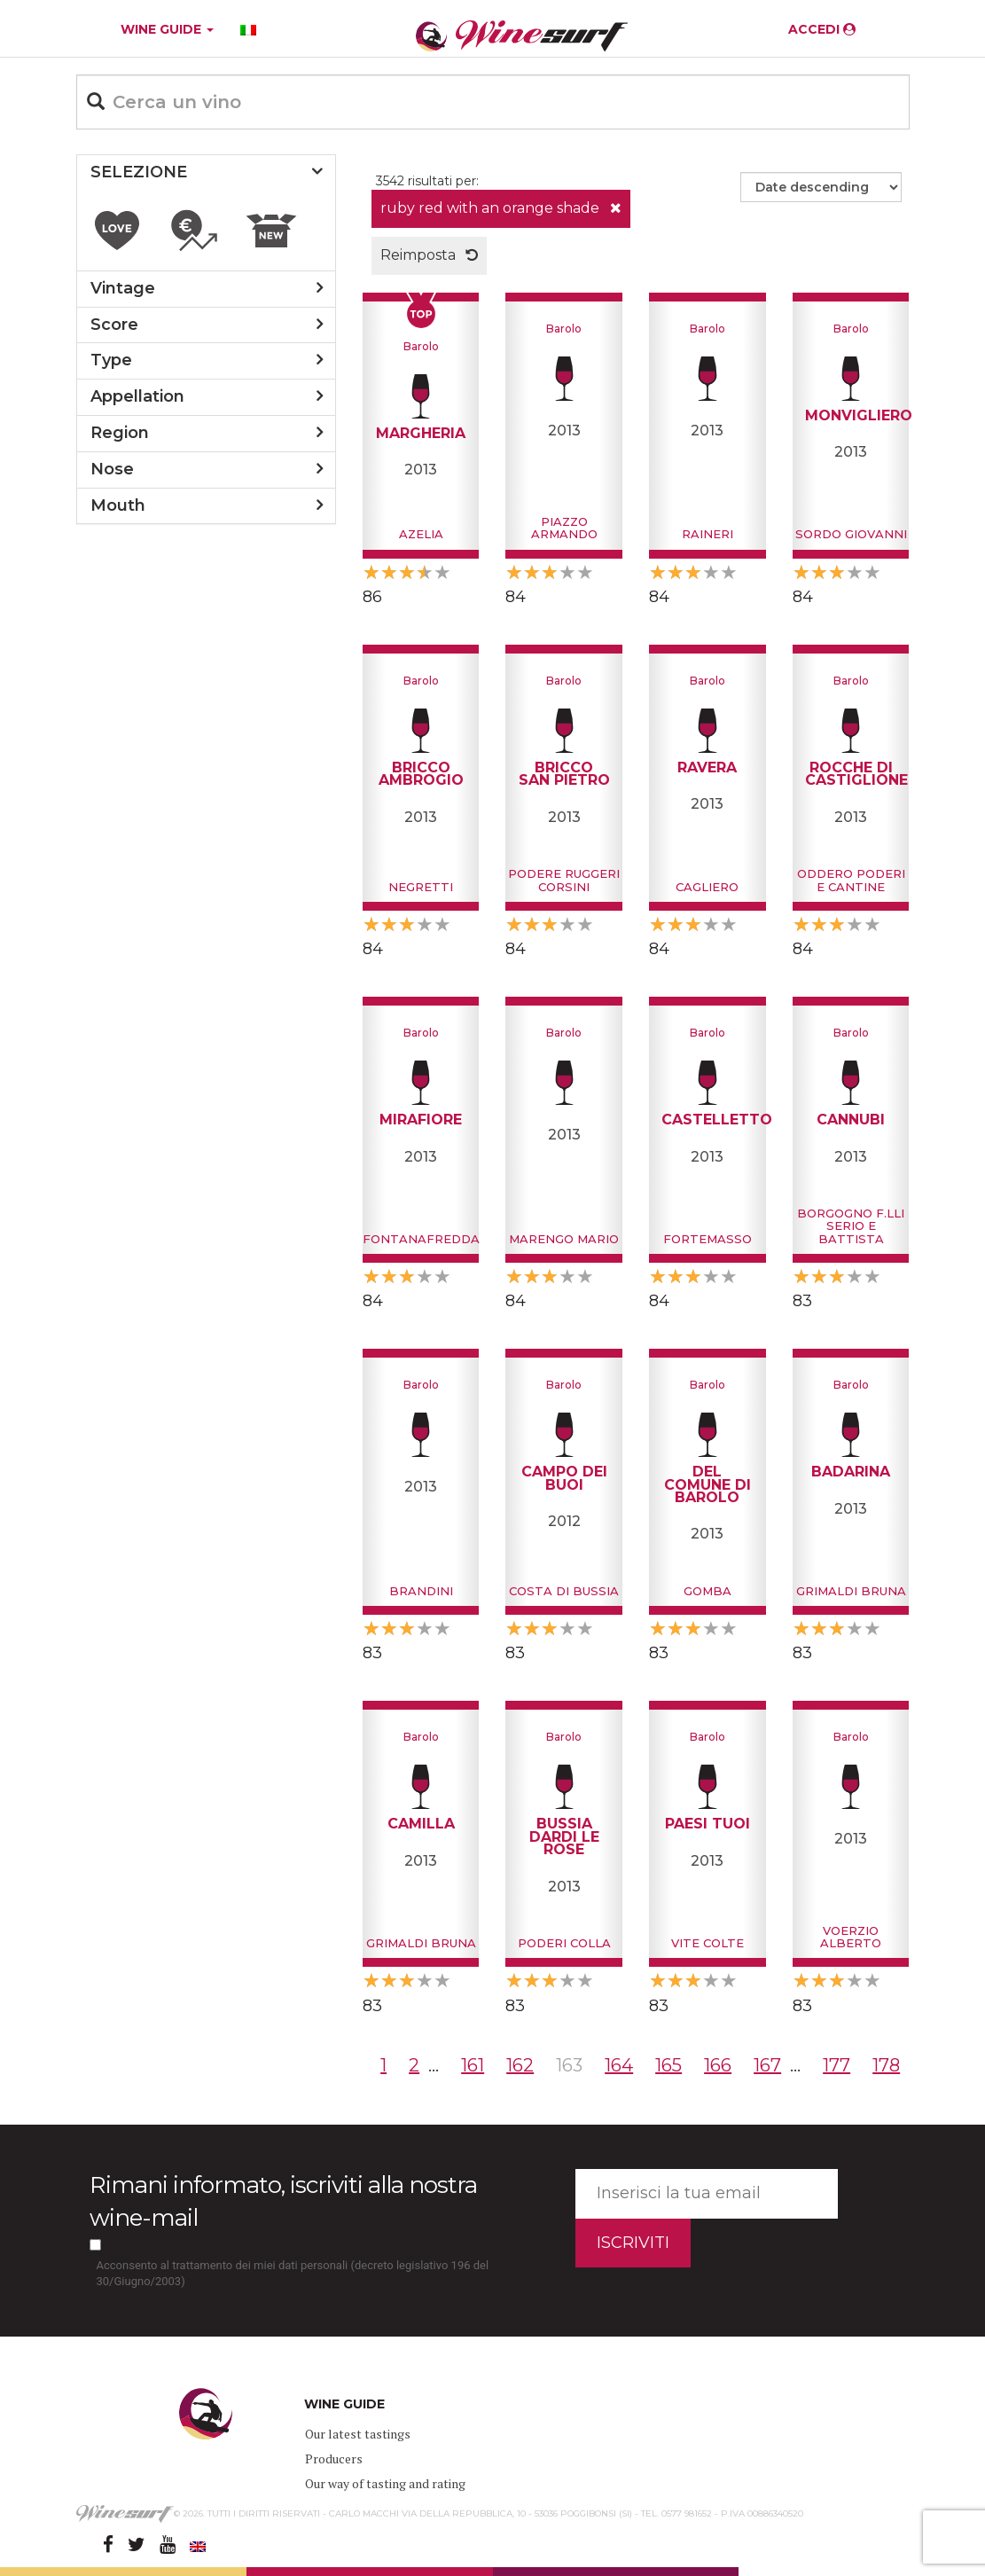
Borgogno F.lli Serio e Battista (850, 1226)
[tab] (206, 173)
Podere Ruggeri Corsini (564, 879)
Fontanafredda (421, 1239)
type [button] (111, 360)
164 (619, 2065)
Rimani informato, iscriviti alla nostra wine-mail (283, 2201)
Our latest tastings (357, 2433)
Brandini (421, 1591)
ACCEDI (822, 29)
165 (668, 2065)
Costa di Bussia (564, 1591)
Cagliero (707, 887)
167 (767, 2065)
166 (717, 2065)
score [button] (114, 324)
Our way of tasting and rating (385, 2483)
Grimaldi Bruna (851, 1591)
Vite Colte (707, 1943)
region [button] (119, 432)
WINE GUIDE (167, 29)
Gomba (707, 1591)
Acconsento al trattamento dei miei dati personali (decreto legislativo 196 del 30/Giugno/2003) (293, 2274)
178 (886, 2065)
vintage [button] (122, 288)
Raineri (707, 534)
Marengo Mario (564, 1239)
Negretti (420, 887)
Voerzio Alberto (850, 1936)
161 (472, 2065)
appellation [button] (137, 396)
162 (520, 2065)
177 (836, 2065)
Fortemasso (707, 1239)
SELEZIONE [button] (138, 172)
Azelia (421, 534)
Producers (334, 2458)
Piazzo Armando (564, 527)
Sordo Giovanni (851, 534)
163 (569, 2065)
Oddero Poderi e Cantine (851, 879)
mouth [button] (117, 505)
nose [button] (112, 469)
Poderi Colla (564, 1943)
